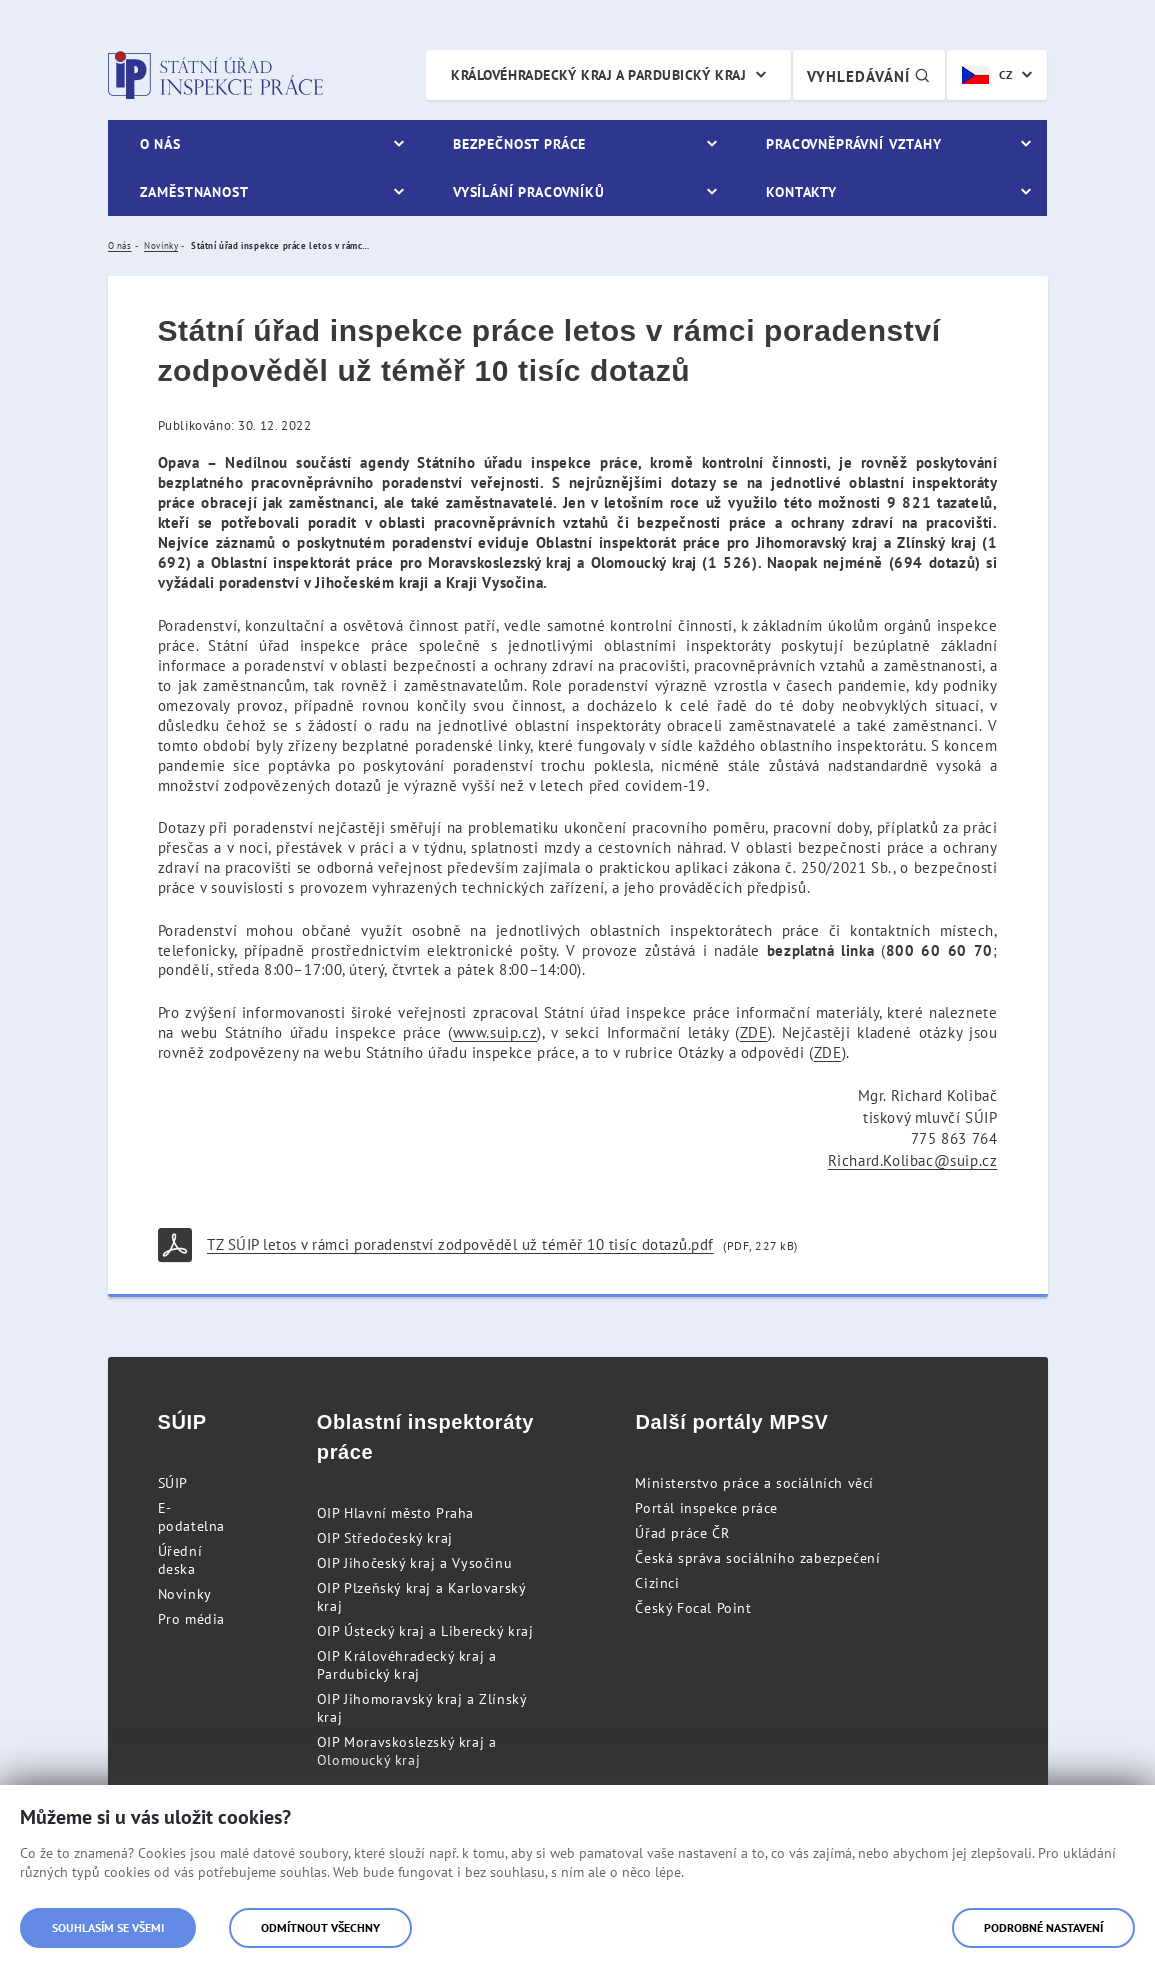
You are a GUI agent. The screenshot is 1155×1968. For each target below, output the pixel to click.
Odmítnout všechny (320, 1927)
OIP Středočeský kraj (385, 1538)
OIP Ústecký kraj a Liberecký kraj (425, 1631)
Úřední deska (180, 1560)
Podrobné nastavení (1043, 1927)
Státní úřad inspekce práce (215, 75)
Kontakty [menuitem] (801, 192)
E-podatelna (191, 1517)
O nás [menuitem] (160, 144)
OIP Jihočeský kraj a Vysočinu (414, 1563)
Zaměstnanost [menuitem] (194, 192)
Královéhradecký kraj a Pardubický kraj (598, 75)
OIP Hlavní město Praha (395, 1513)
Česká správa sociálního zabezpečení (757, 1558)
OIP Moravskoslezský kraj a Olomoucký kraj (407, 1751)
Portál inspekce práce (706, 1508)
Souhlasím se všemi (108, 1927)
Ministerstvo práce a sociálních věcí (754, 1483)
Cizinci (657, 1583)
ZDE (754, 1032)
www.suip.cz (495, 1032)
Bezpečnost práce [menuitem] (519, 144)
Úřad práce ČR (682, 1533)
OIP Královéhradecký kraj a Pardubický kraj (407, 1665)
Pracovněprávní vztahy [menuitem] (854, 144)
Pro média (191, 1619)
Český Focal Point (693, 1608)
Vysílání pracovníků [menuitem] (529, 192)
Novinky (185, 1594)
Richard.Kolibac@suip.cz (913, 1160)
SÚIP (173, 1483)
